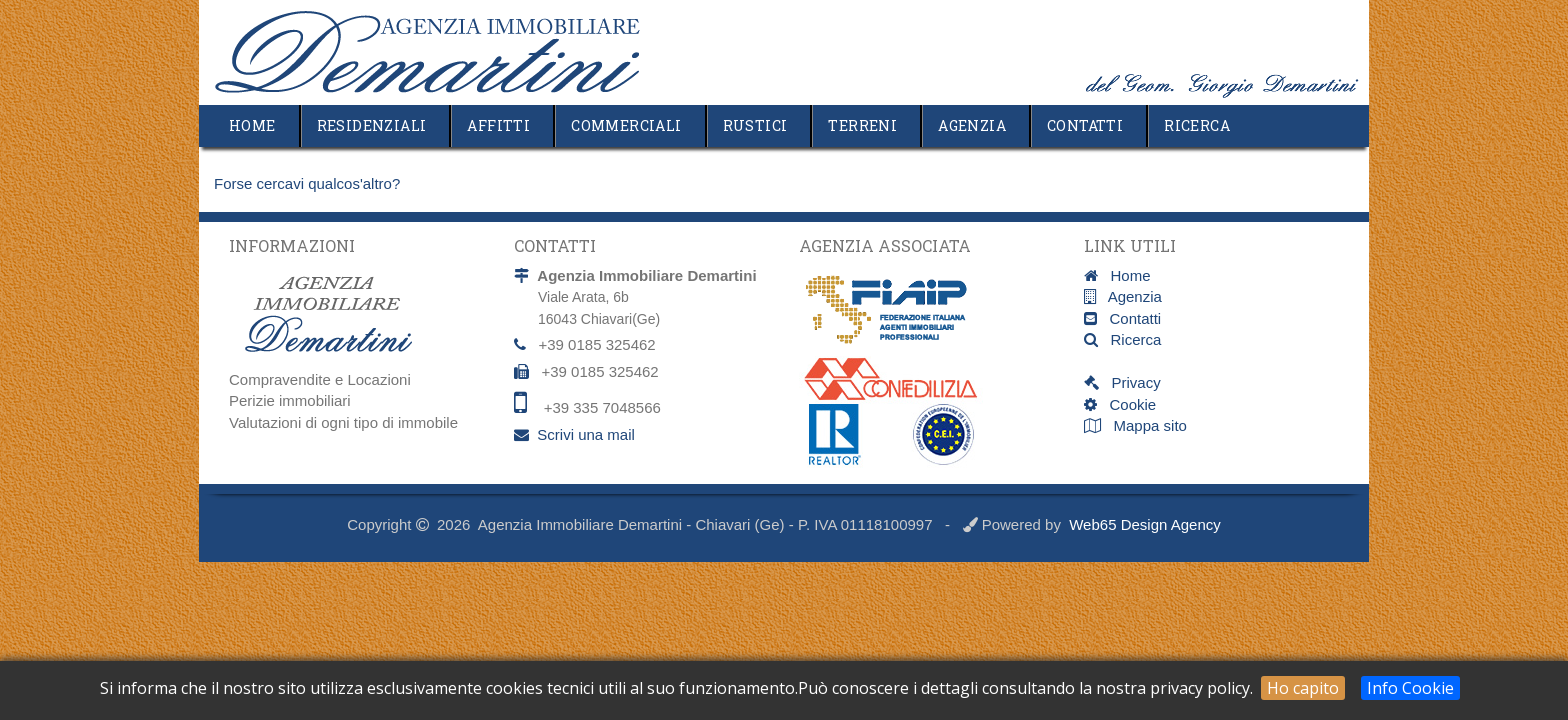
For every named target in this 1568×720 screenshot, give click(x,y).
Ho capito (1303, 688)
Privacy (1130, 382)
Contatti (1085, 125)
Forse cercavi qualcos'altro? (307, 183)
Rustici (755, 125)
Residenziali (372, 125)
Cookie (1126, 404)
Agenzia (972, 125)
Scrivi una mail (586, 434)
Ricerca (1197, 125)
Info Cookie (1410, 688)
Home (252, 125)
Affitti (498, 125)
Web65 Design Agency (1145, 524)
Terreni (862, 125)
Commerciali (626, 125)
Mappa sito (1148, 425)
